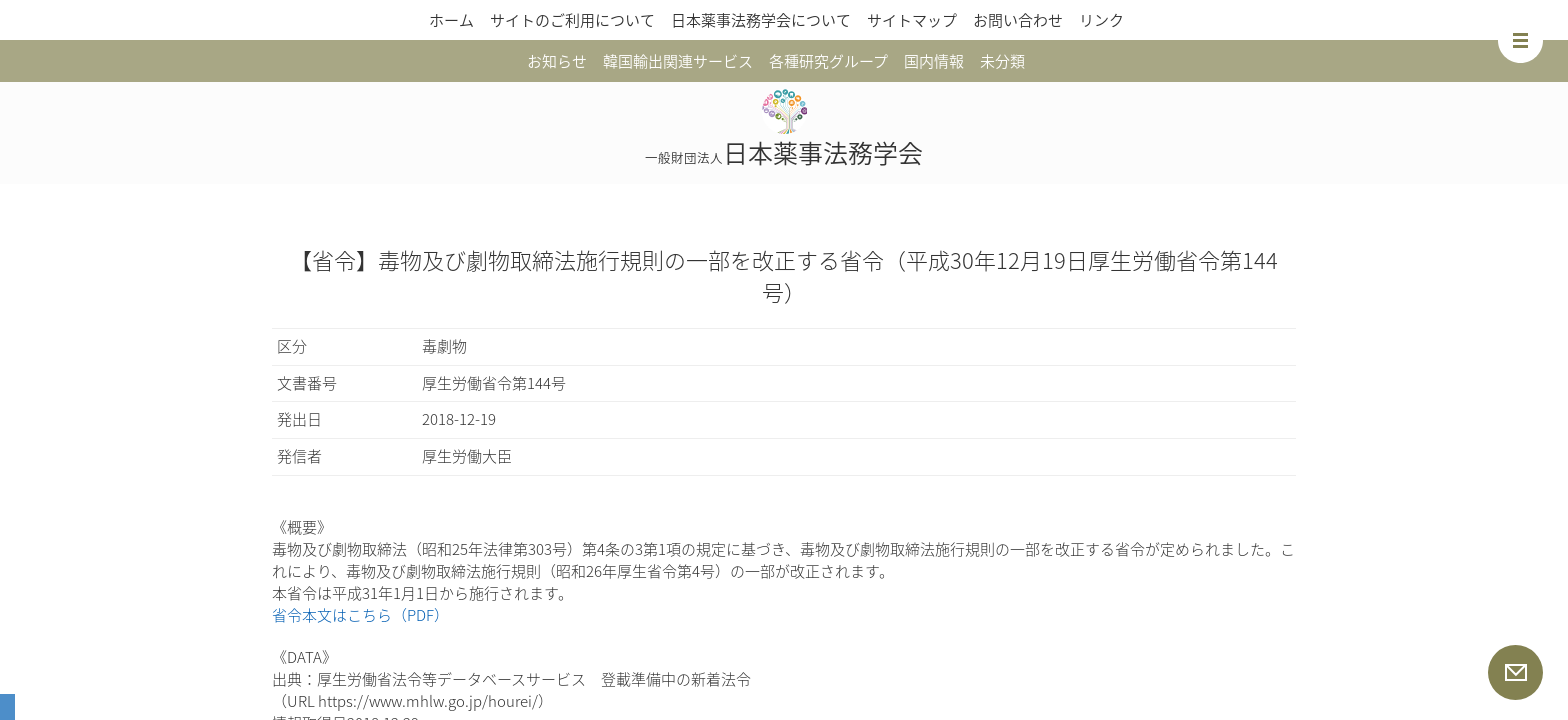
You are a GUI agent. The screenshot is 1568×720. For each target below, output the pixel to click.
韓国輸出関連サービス (678, 61)
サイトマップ (912, 20)
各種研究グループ (828, 61)
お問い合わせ (1018, 20)
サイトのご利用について (572, 20)
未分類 (1002, 61)
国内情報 (934, 61)
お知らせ (557, 61)
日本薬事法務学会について (761, 20)
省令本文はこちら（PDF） (360, 615)
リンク (1101, 20)
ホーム (451, 20)
